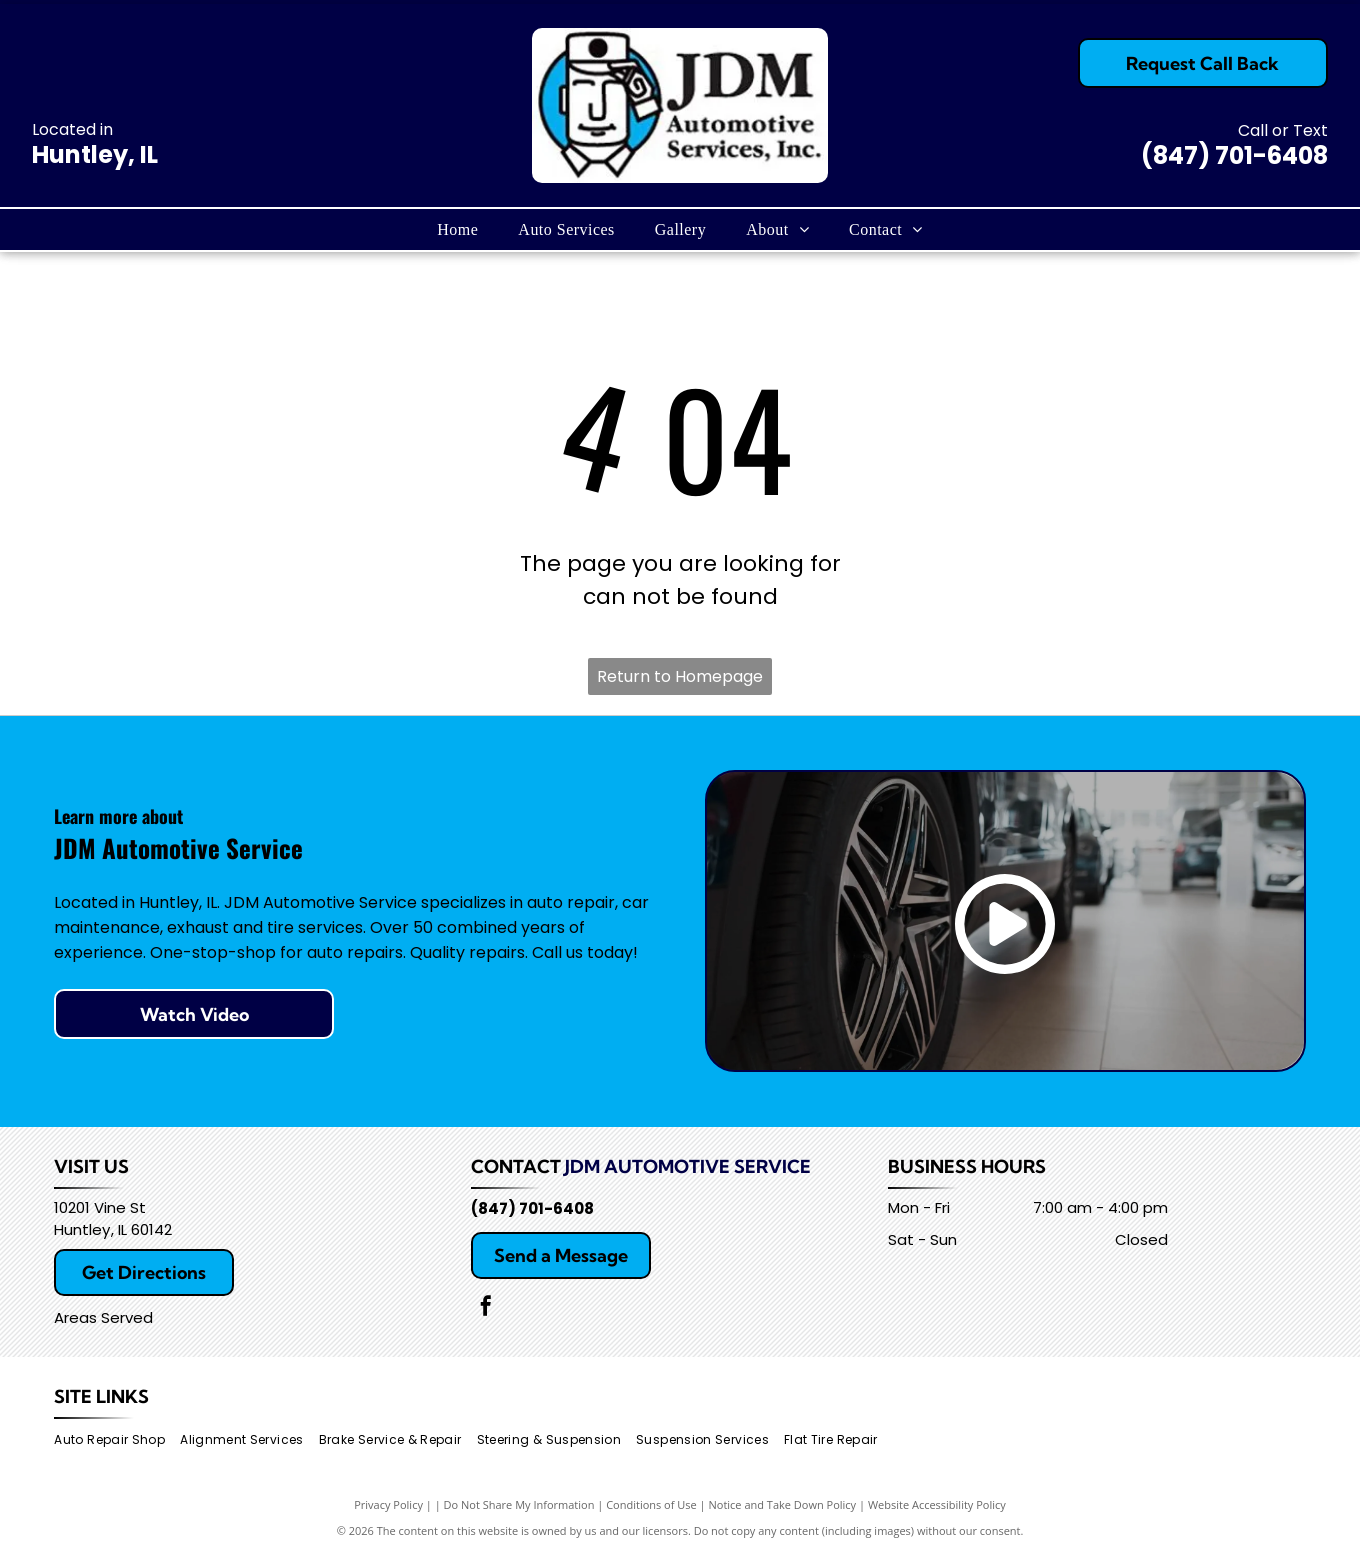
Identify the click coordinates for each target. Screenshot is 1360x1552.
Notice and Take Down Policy (783, 1504)
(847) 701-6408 (1234, 155)
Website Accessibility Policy (937, 1504)
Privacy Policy (388, 1504)
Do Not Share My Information (519, 1504)
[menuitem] (457, 229)
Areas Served (103, 1317)
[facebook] (486, 1308)
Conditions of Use (651, 1504)
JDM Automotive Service (688, 1166)
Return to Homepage (680, 676)
